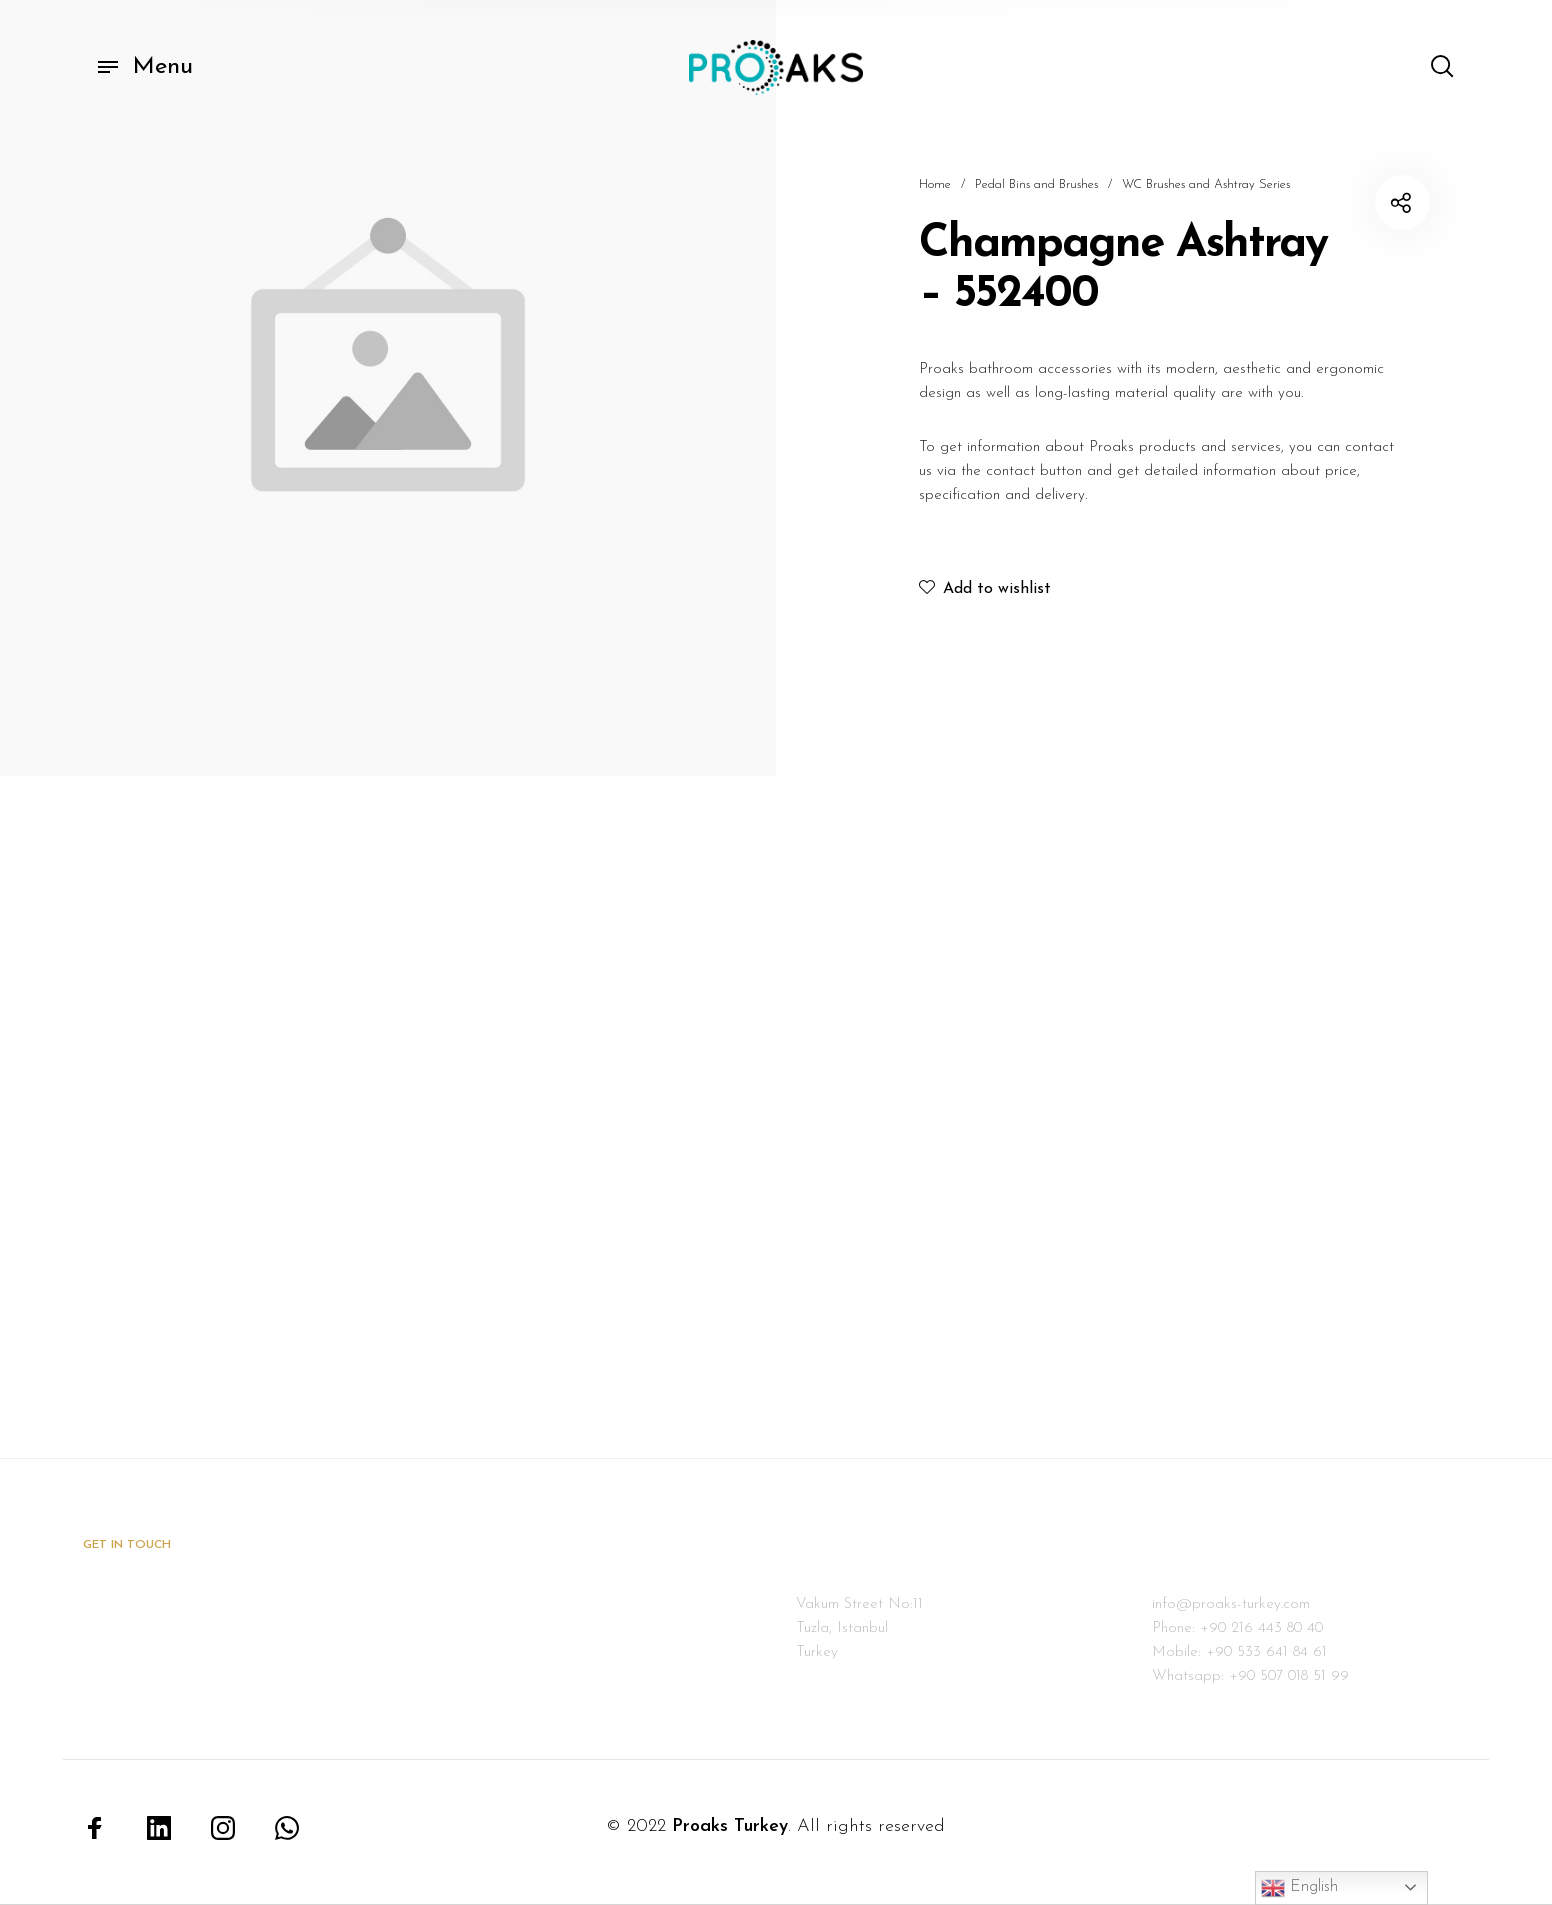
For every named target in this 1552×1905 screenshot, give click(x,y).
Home (935, 185)
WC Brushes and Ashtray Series (1206, 185)
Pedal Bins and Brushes (1036, 185)
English (1299, 1888)
